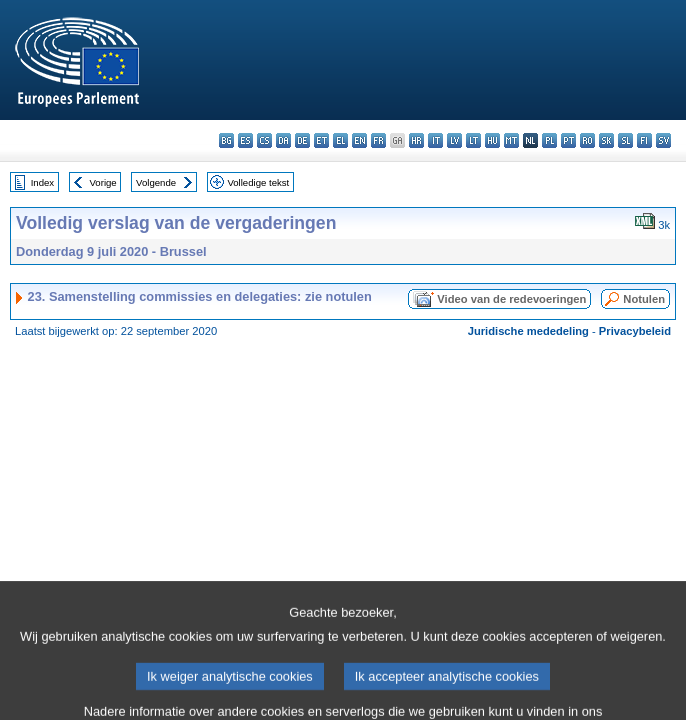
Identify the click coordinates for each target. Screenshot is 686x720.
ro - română (587, 140)
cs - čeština (264, 140)
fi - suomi (644, 140)
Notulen (644, 299)
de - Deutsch (302, 140)
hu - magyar (492, 140)
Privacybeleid (635, 331)
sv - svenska (663, 140)
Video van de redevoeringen (511, 299)
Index (42, 182)
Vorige (103, 182)
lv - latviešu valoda (454, 140)
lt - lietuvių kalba (473, 140)
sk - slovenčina (606, 140)
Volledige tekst (258, 182)
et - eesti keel (321, 140)
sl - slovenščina (625, 140)
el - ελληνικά (340, 140)
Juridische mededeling (528, 331)
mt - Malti (511, 140)
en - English (359, 140)
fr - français (378, 140)
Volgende (156, 182)
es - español (245, 140)
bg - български (226, 140)
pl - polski (549, 140)
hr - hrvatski (416, 140)
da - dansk (283, 140)
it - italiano (435, 140)
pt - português (568, 140)
